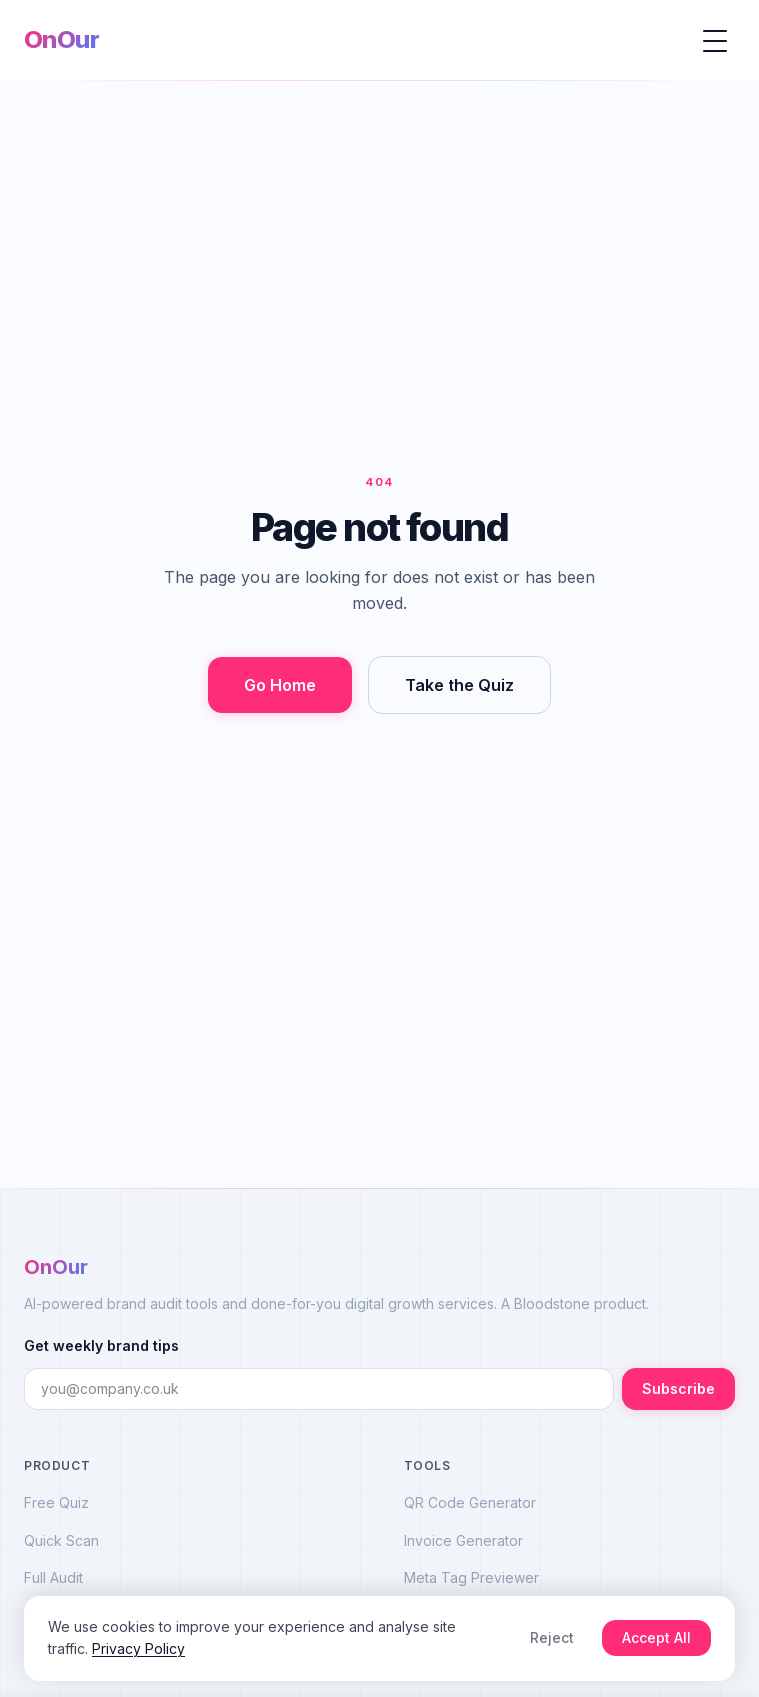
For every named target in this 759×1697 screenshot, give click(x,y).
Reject (552, 1637)
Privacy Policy (138, 1648)
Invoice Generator (463, 1540)
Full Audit (53, 1577)
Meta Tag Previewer (471, 1577)
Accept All (656, 1637)
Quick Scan (61, 1540)
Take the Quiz (459, 685)
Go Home (280, 685)
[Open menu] (715, 40)
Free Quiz (56, 1502)
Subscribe (678, 1388)
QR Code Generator (470, 1502)
